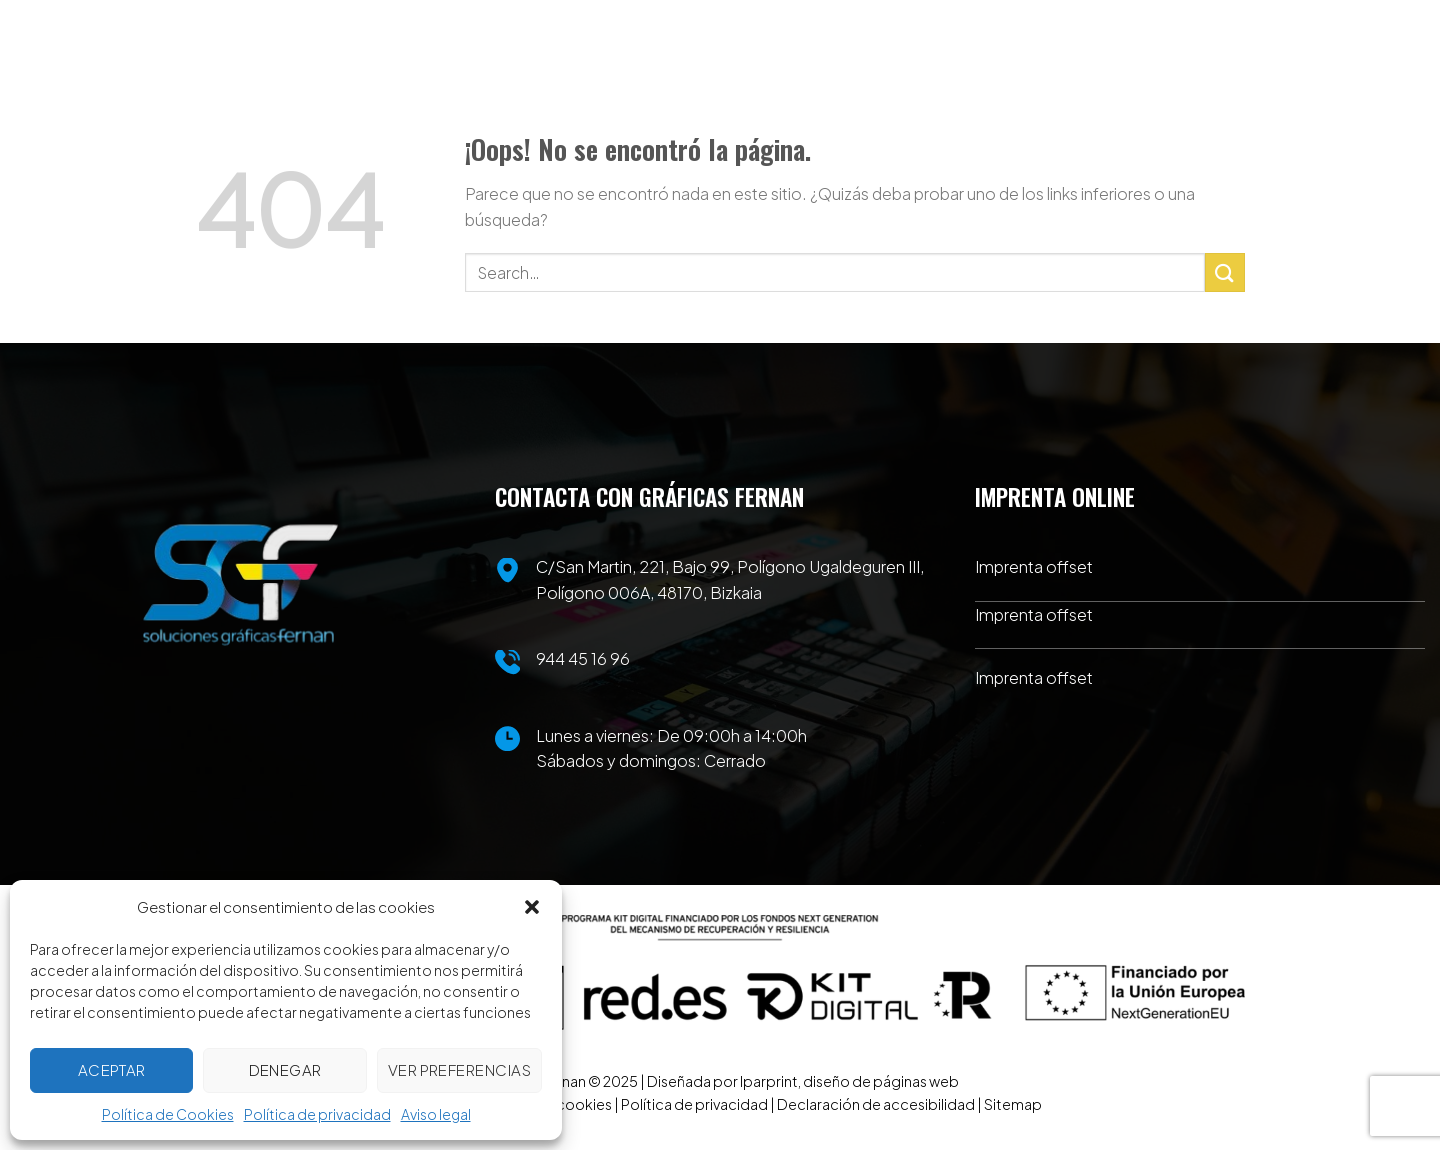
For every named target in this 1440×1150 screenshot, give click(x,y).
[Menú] (1228, 80)
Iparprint (769, 1081)
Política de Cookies (168, 1114)
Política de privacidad (317, 1114)
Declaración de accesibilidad (876, 1104)
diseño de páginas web (881, 1081)
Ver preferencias (459, 1069)
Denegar (285, 1069)
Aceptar (112, 1069)
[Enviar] (1225, 272)
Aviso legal (436, 1114)
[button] (532, 907)
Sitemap (1013, 1104)
